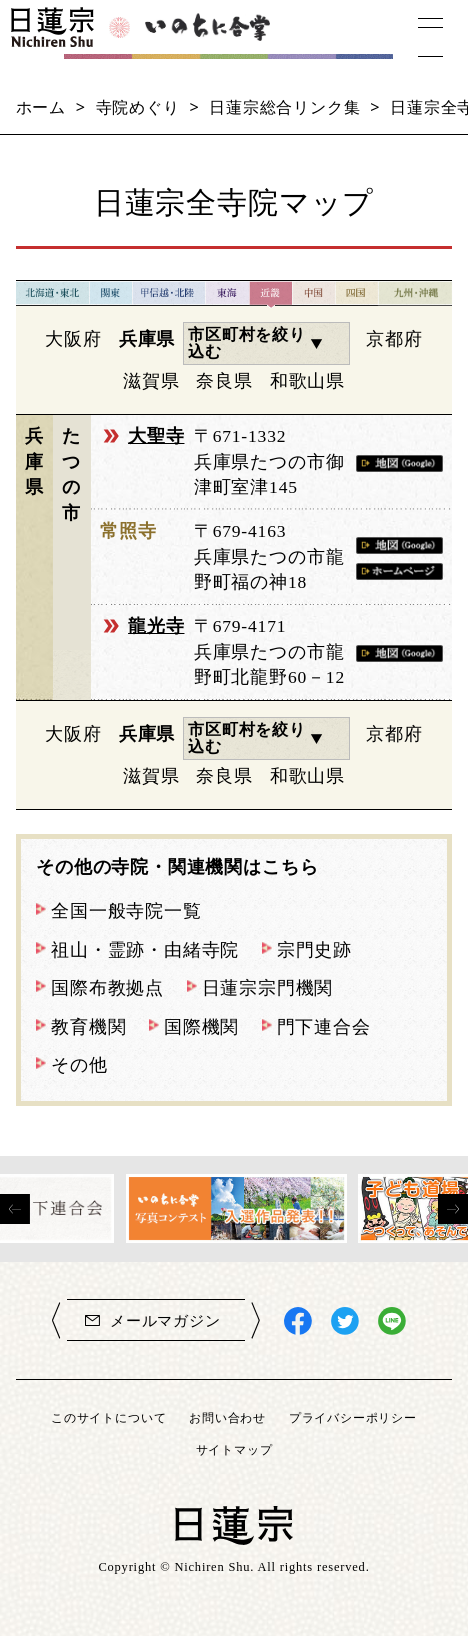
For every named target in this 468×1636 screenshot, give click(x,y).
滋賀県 (151, 381)
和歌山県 (307, 381)
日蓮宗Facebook (298, 1321)
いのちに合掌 (211, 37)
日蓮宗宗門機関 (268, 988)
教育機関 (88, 1027)
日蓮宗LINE (392, 1321)
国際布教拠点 (107, 988)
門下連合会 (324, 1027)
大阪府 (73, 339)
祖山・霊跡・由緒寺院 (145, 950)
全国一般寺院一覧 (126, 911)
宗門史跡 (314, 950)
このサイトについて (108, 1417)
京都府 (394, 339)
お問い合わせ (227, 1417)
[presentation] (15, 1209)
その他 (79, 1065)
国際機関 (201, 1027)
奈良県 (224, 381)
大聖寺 (156, 436)
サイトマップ (234, 1449)
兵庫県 (147, 339)
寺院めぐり (138, 107)
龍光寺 (156, 626)
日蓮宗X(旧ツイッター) (345, 1321)
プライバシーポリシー (353, 1417)
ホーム (41, 107)
